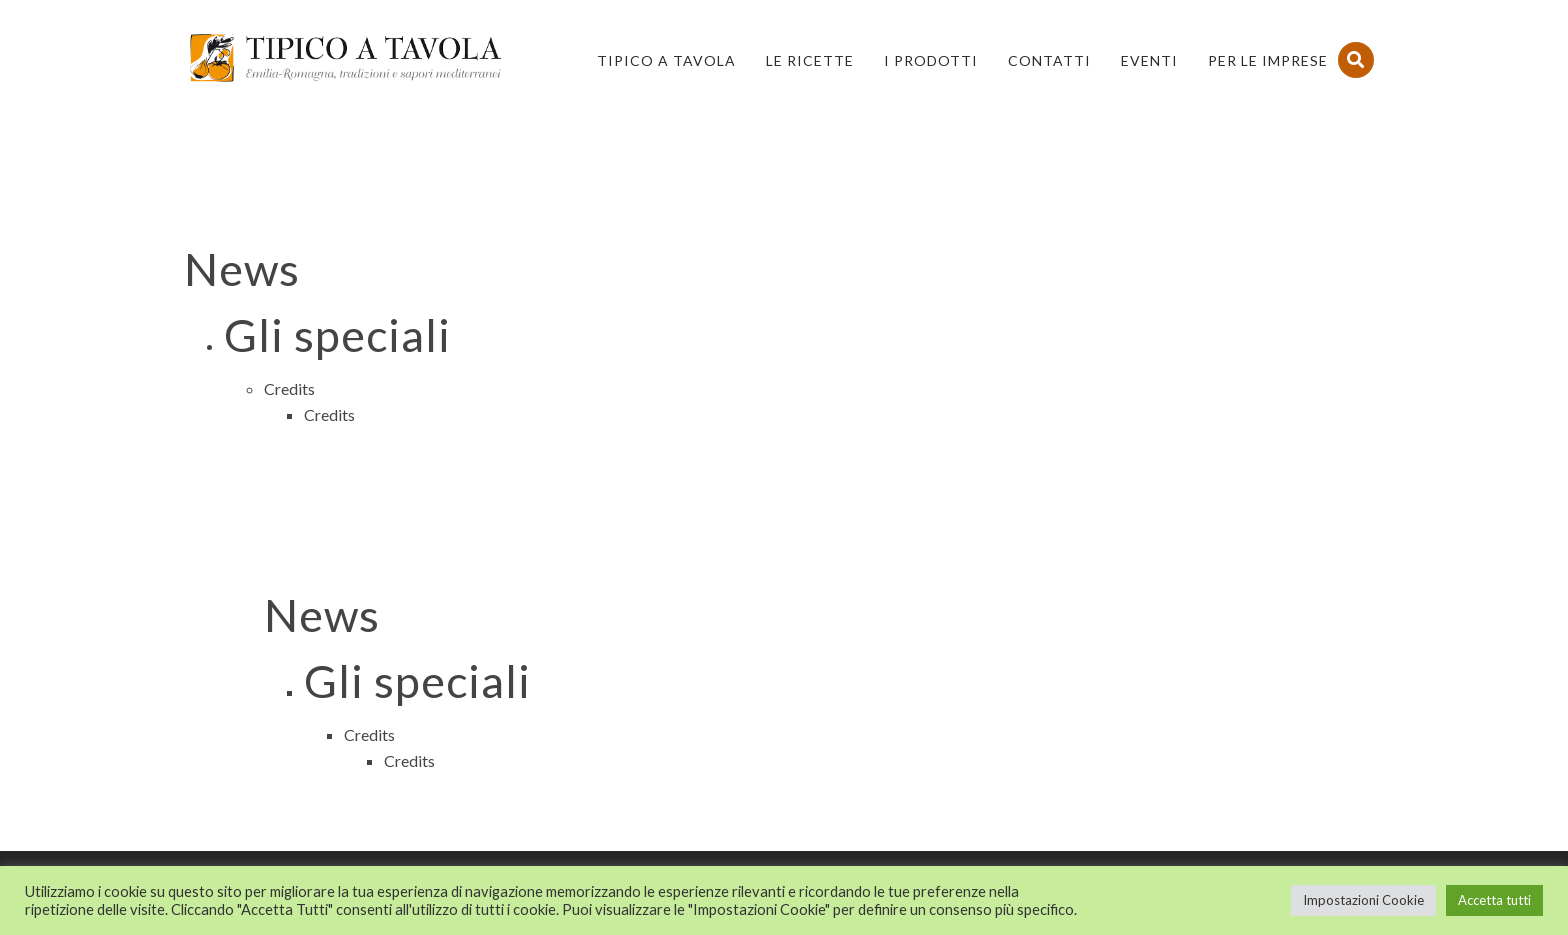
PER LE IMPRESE (1268, 60)
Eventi (1149, 60)
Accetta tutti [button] (1494, 900)
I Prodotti (931, 60)
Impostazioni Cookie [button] (1363, 900)
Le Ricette (810, 60)
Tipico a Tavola (666, 60)
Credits (289, 388)
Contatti (1049, 60)
